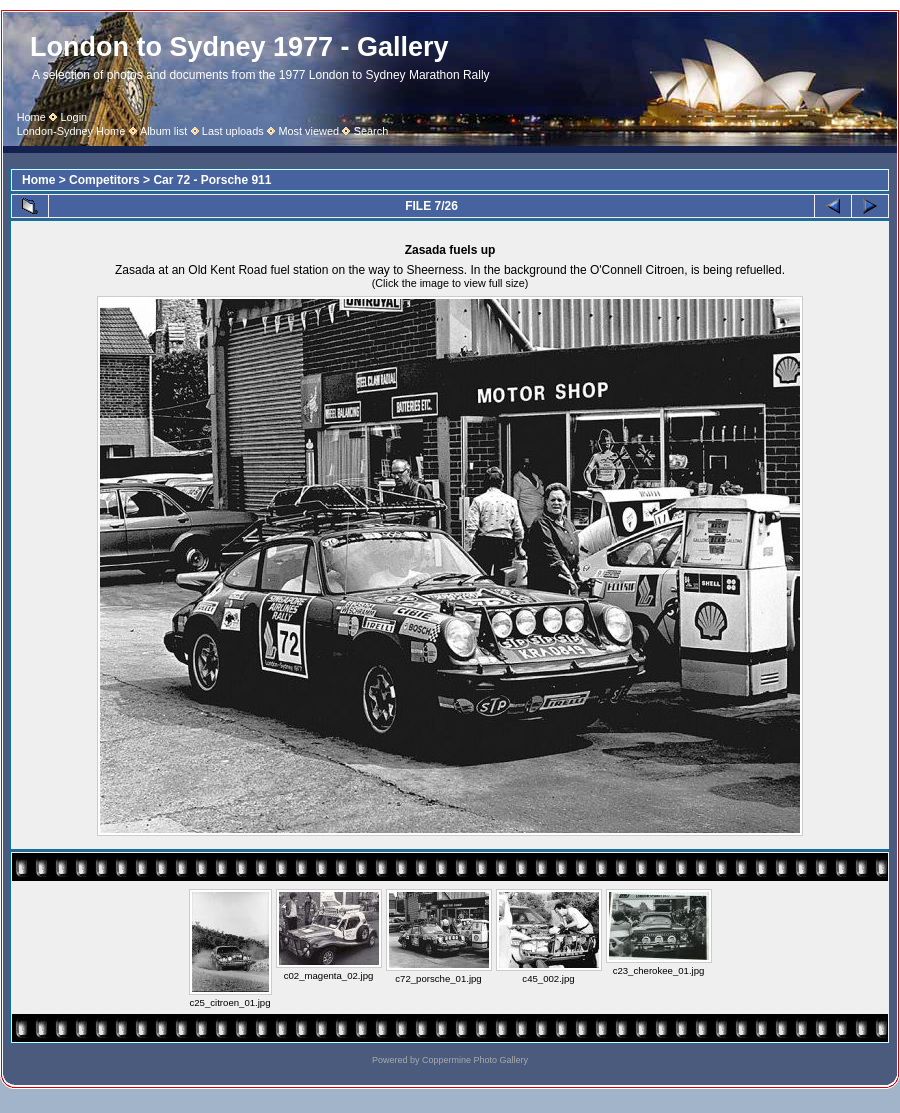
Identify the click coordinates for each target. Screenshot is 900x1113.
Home (31, 117)
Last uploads (233, 131)
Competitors (104, 180)
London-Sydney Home (71, 131)
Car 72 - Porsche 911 (212, 180)
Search (371, 131)
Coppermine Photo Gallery (475, 1060)
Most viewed (308, 131)
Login (73, 117)
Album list (163, 131)
